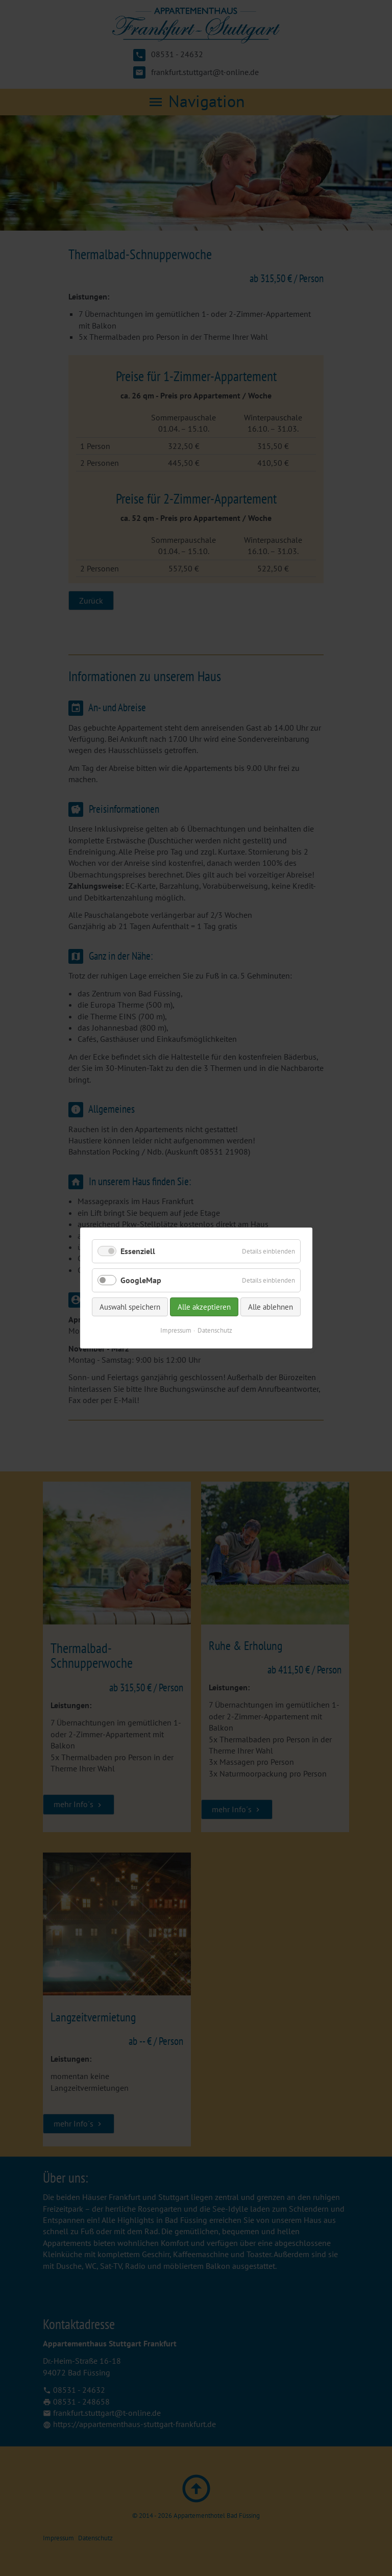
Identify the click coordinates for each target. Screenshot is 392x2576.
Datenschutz (215, 1330)
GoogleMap (140, 1280)
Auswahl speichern (130, 1307)
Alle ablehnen (270, 1307)
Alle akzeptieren (204, 1307)
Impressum (175, 1330)
